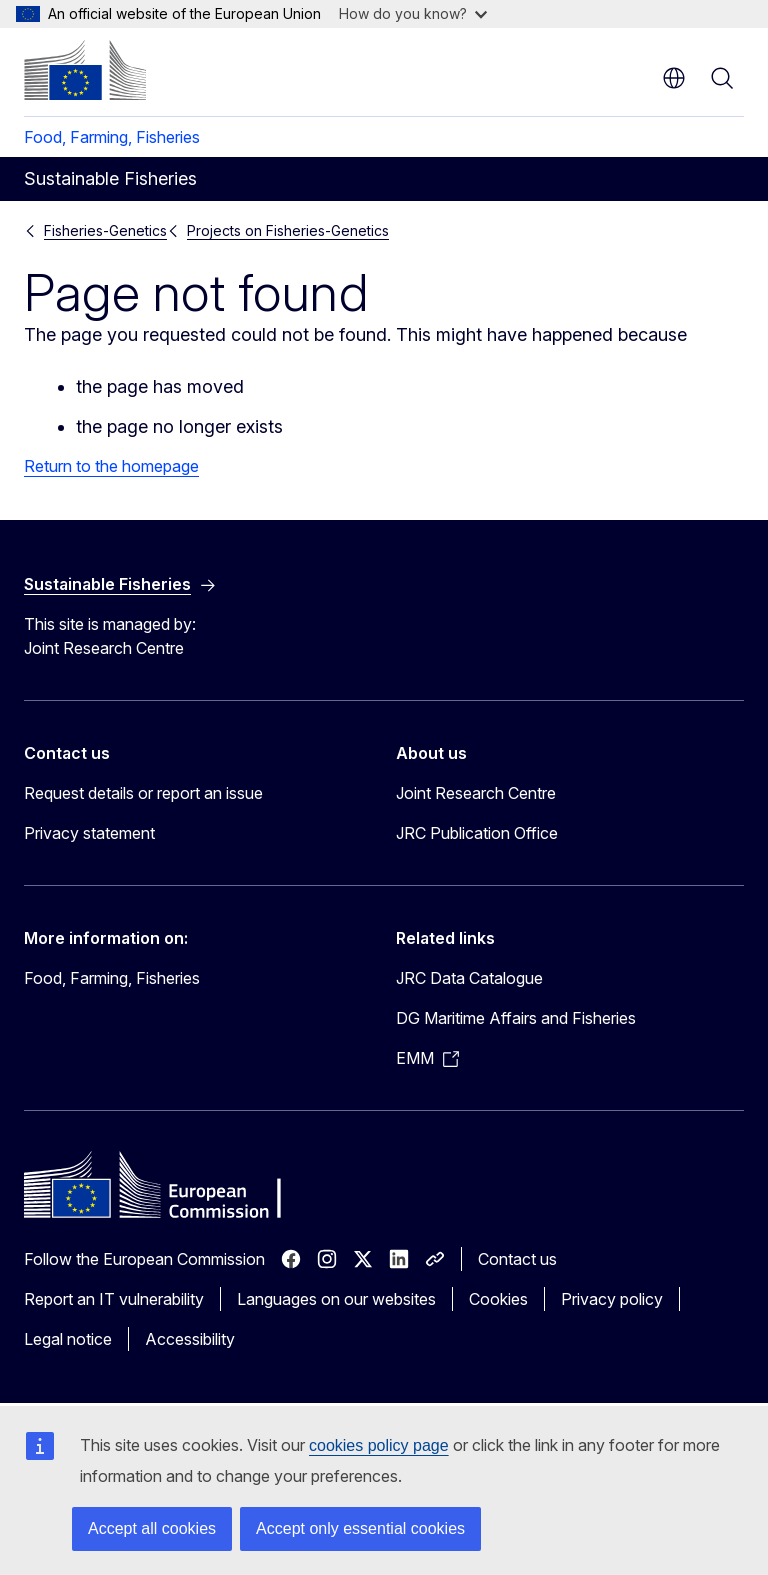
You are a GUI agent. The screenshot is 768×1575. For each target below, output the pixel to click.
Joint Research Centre (476, 793)
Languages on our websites (336, 1299)
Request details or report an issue (143, 793)
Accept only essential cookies (360, 1528)
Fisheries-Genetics (105, 230)
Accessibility (190, 1339)
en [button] (674, 78)
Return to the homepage (111, 466)
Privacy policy (612, 1299)
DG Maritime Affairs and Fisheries (516, 1018)
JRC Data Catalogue (469, 978)
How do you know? (413, 13)
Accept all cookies (152, 1528)
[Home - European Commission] (85, 70)
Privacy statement (89, 833)
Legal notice (68, 1339)
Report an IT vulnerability (114, 1299)
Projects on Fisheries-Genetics (288, 230)
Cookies (498, 1299)
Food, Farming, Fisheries (112, 137)
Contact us (517, 1259)
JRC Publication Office (477, 833)
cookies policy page (379, 1445)
